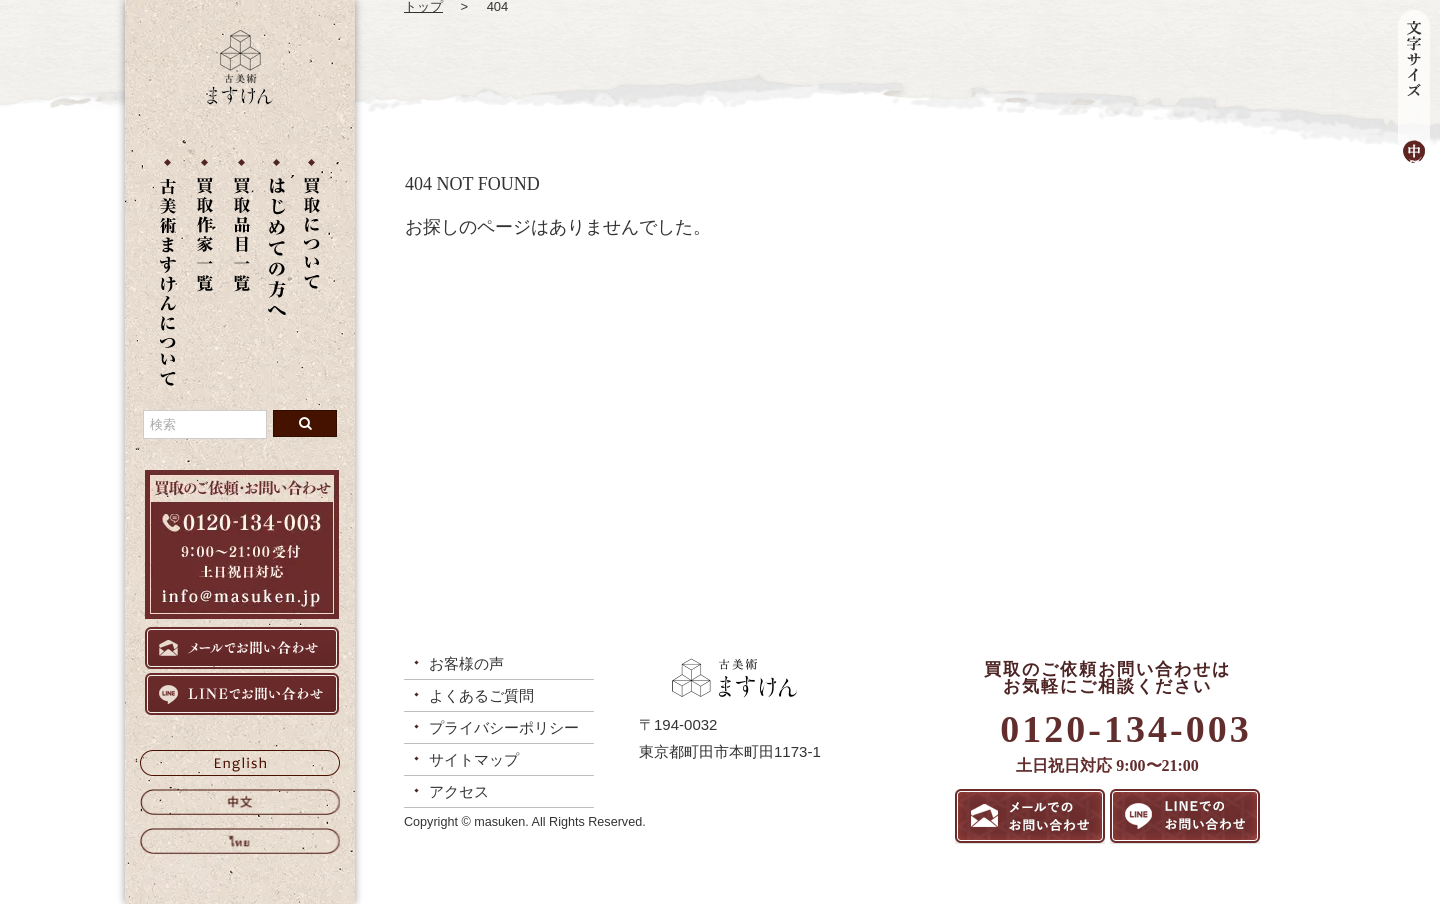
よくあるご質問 (481, 695)
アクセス (459, 791)
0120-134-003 (1125, 729)
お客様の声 (466, 663)
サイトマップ (474, 759)
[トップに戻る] (240, 99)
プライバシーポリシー (504, 727)
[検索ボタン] (305, 423)
